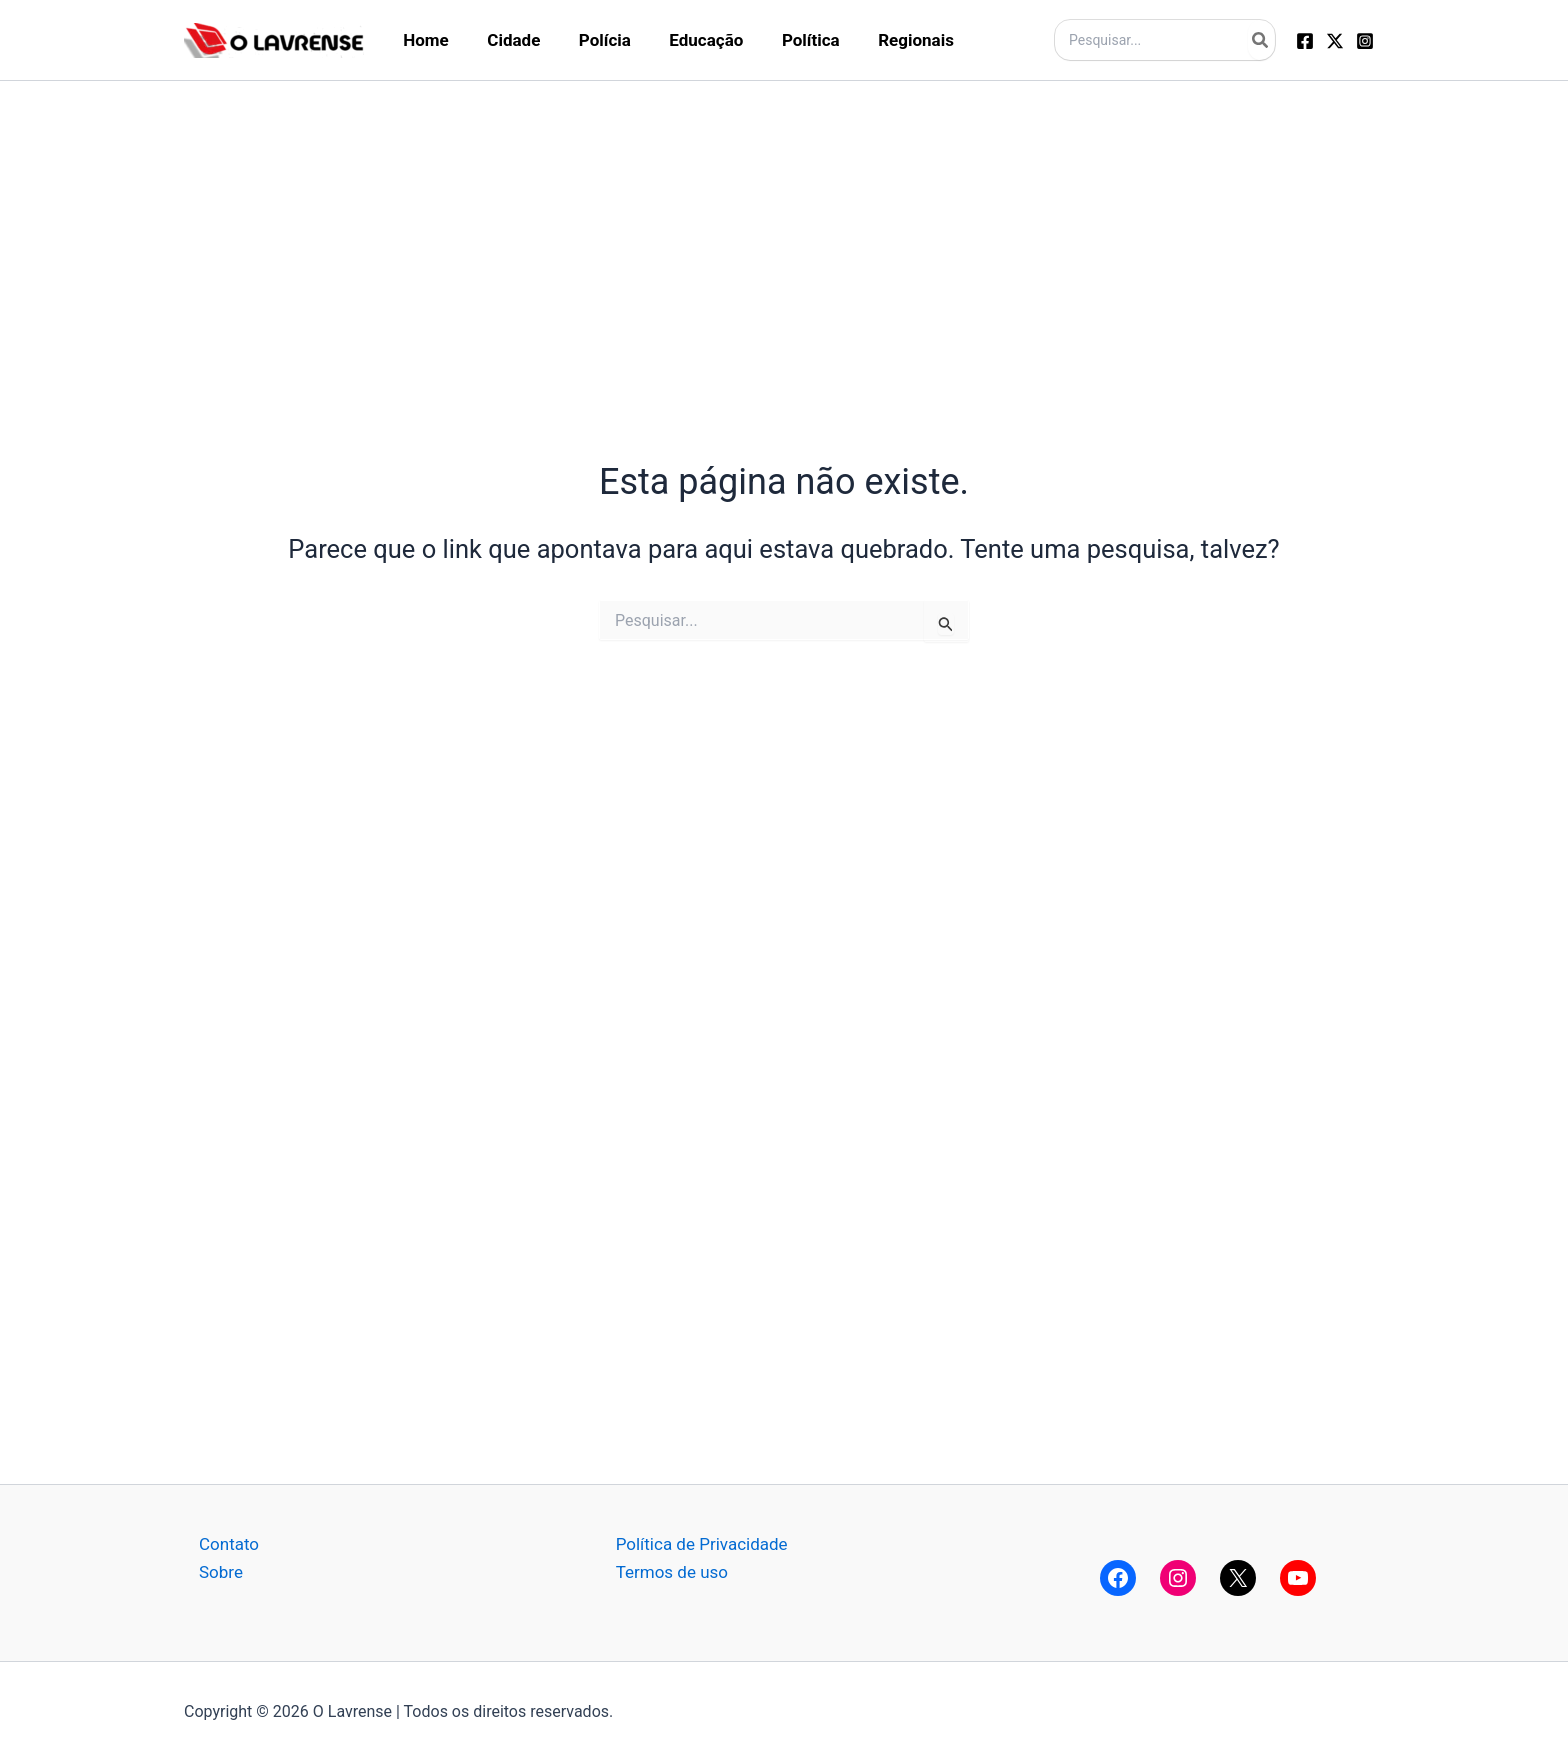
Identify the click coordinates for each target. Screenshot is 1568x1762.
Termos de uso (672, 1572)
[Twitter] (1335, 41)
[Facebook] (1305, 41)
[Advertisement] (784, 221)
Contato (229, 1544)
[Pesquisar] (1261, 40)
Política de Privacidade (702, 1544)
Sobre (221, 1572)
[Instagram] (1365, 41)
